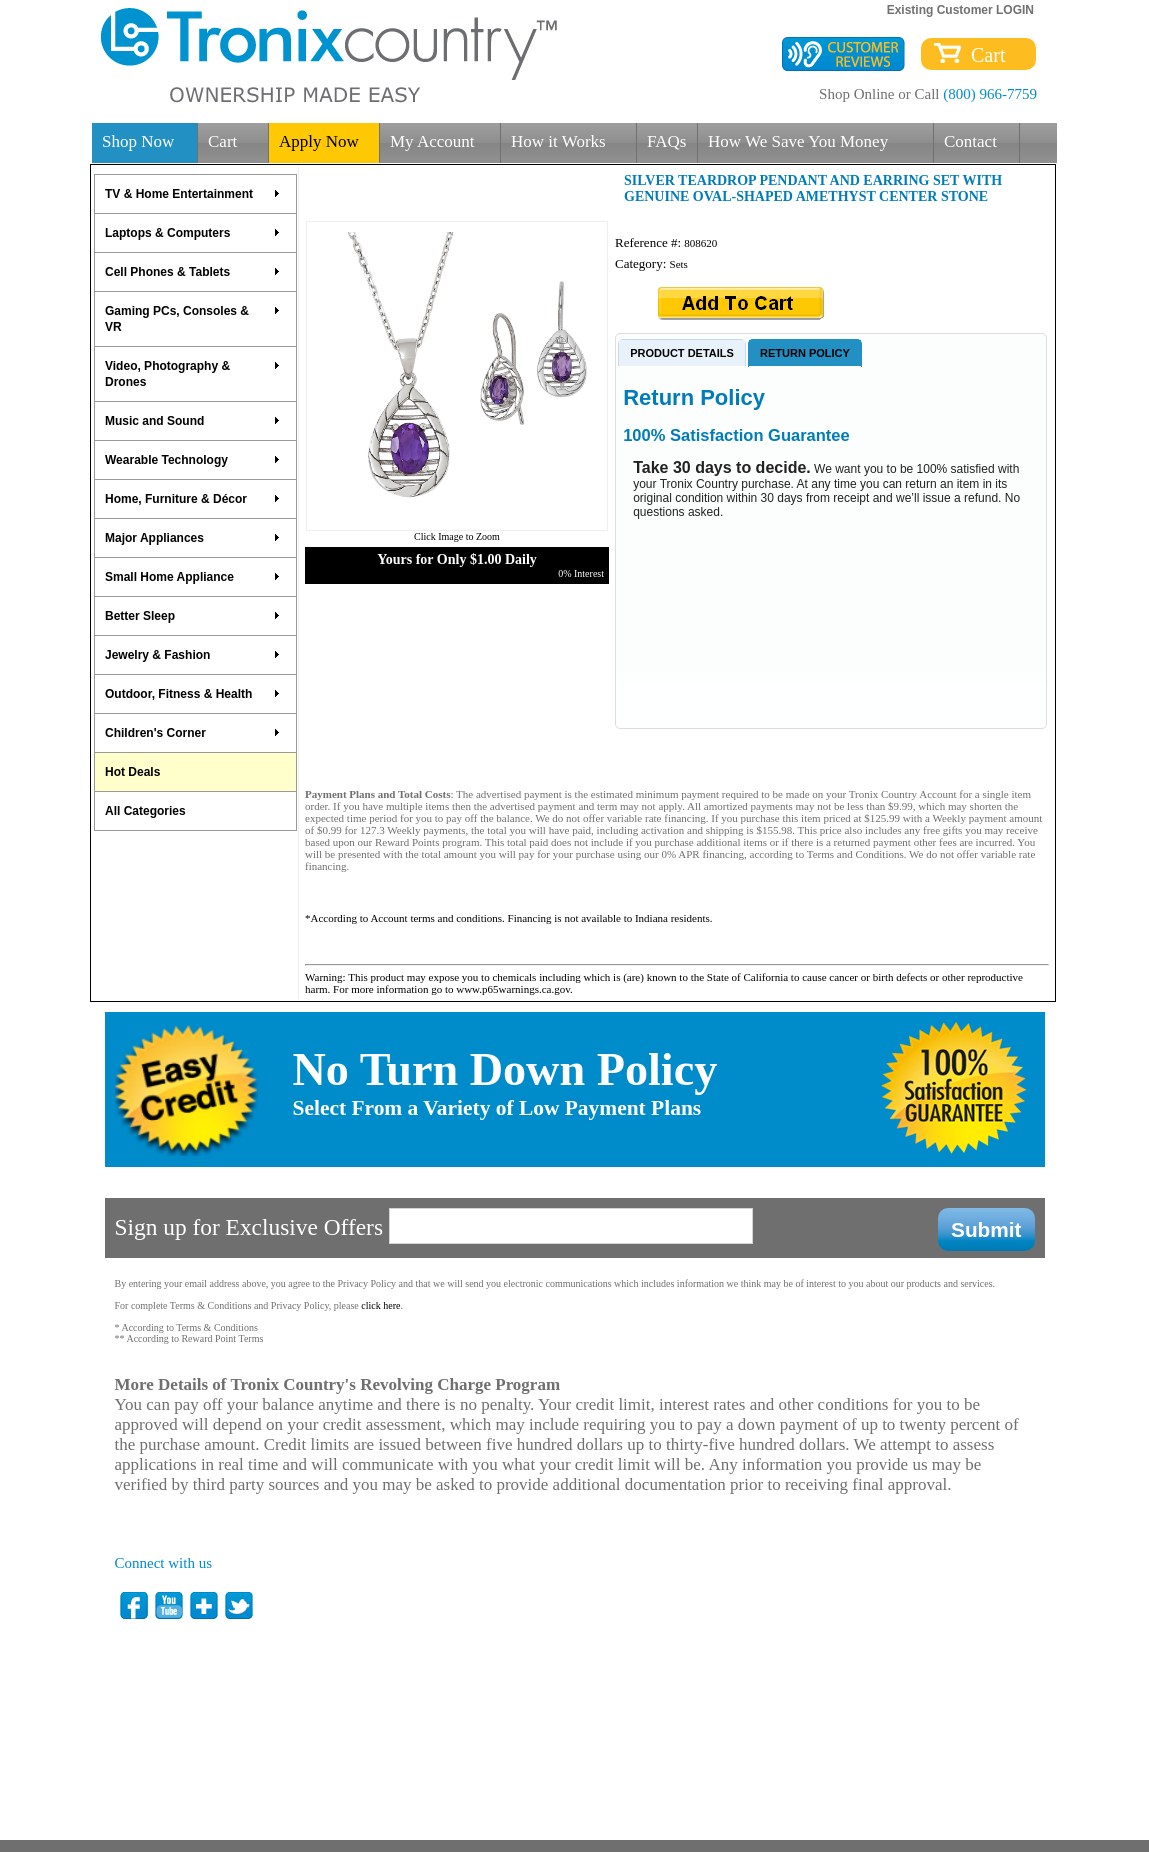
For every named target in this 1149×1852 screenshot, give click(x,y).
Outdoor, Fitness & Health (193, 694)
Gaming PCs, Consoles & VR (193, 319)
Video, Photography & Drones (193, 374)
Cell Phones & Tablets (193, 272)
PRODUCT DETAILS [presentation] (682, 353)
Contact (970, 141)
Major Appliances (193, 538)
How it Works (558, 141)
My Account (432, 141)
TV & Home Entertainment (193, 194)
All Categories (145, 811)
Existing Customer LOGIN (960, 10)
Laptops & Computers (193, 233)
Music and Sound (193, 421)
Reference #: (649, 242)
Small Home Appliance (193, 577)
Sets (679, 264)
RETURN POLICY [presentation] (805, 353)
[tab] (682, 352)
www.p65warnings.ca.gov (513, 989)
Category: (642, 263)
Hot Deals (132, 772)
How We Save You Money (798, 141)
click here (380, 1305)
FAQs (666, 141)
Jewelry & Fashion (193, 655)
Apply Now (319, 141)
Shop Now (138, 141)
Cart (983, 55)
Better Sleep (193, 616)
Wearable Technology (193, 460)
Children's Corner (193, 733)
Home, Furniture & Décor (193, 499)
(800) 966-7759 (990, 94)
